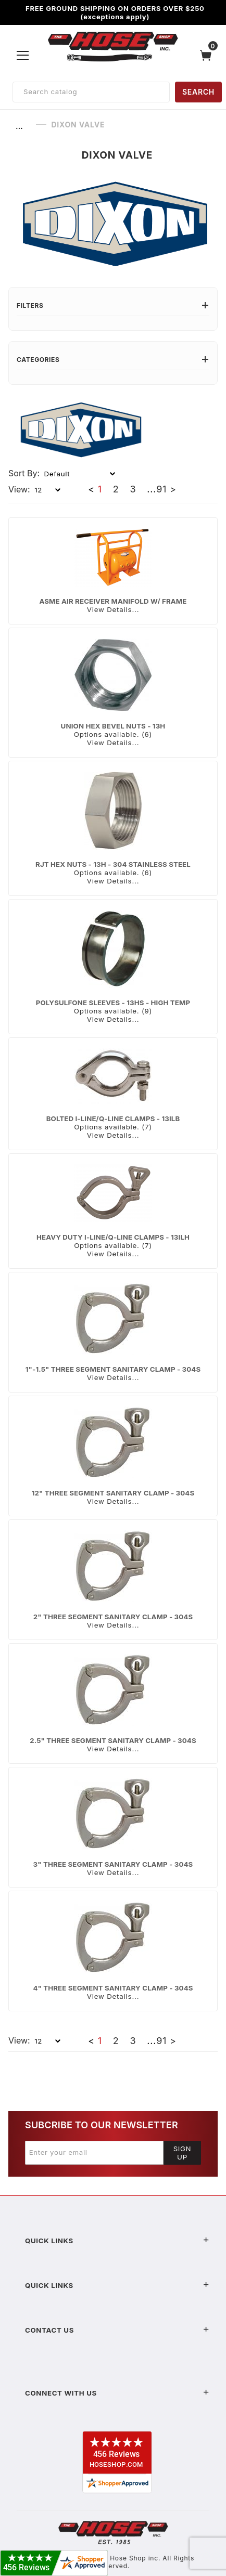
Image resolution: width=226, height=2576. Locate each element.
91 (161, 489)
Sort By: (24, 473)
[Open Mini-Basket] (208, 55)
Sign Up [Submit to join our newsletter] (182, 2152)
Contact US (117, 2330)
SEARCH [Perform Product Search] (198, 91)
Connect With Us (117, 2393)
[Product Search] (91, 92)
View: (19, 489)
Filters (113, 305)
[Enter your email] (94, 2153)
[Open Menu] (22, 55)
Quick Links (117, 2240)
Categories (113, 359)
